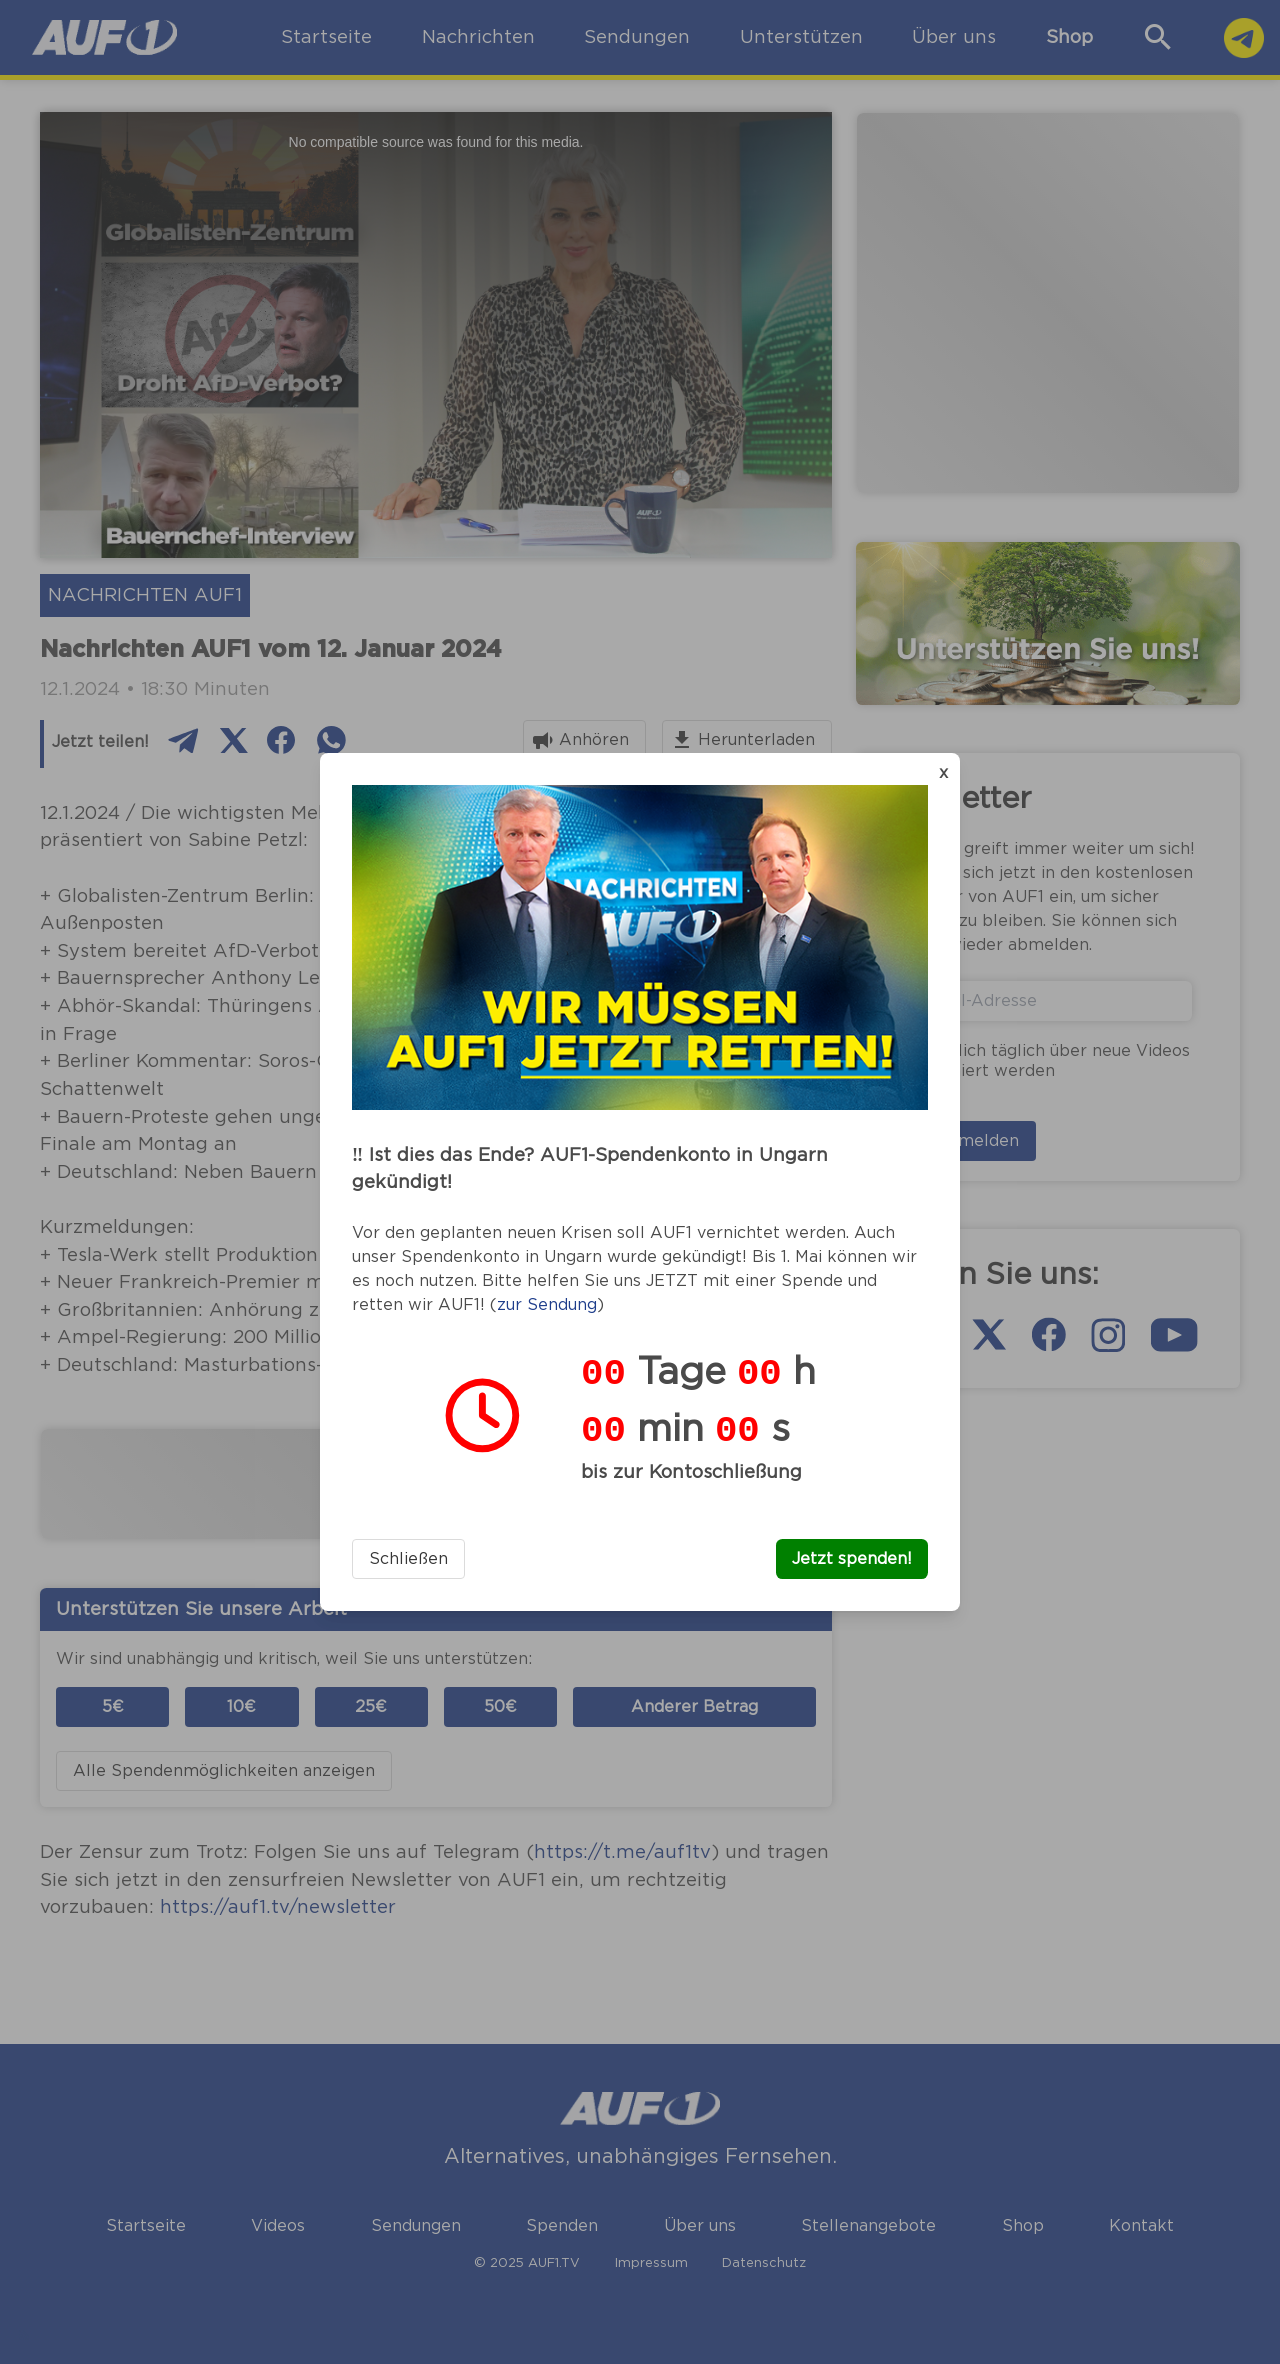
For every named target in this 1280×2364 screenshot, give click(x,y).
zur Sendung (547, 1305)
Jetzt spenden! (852, 1559)
